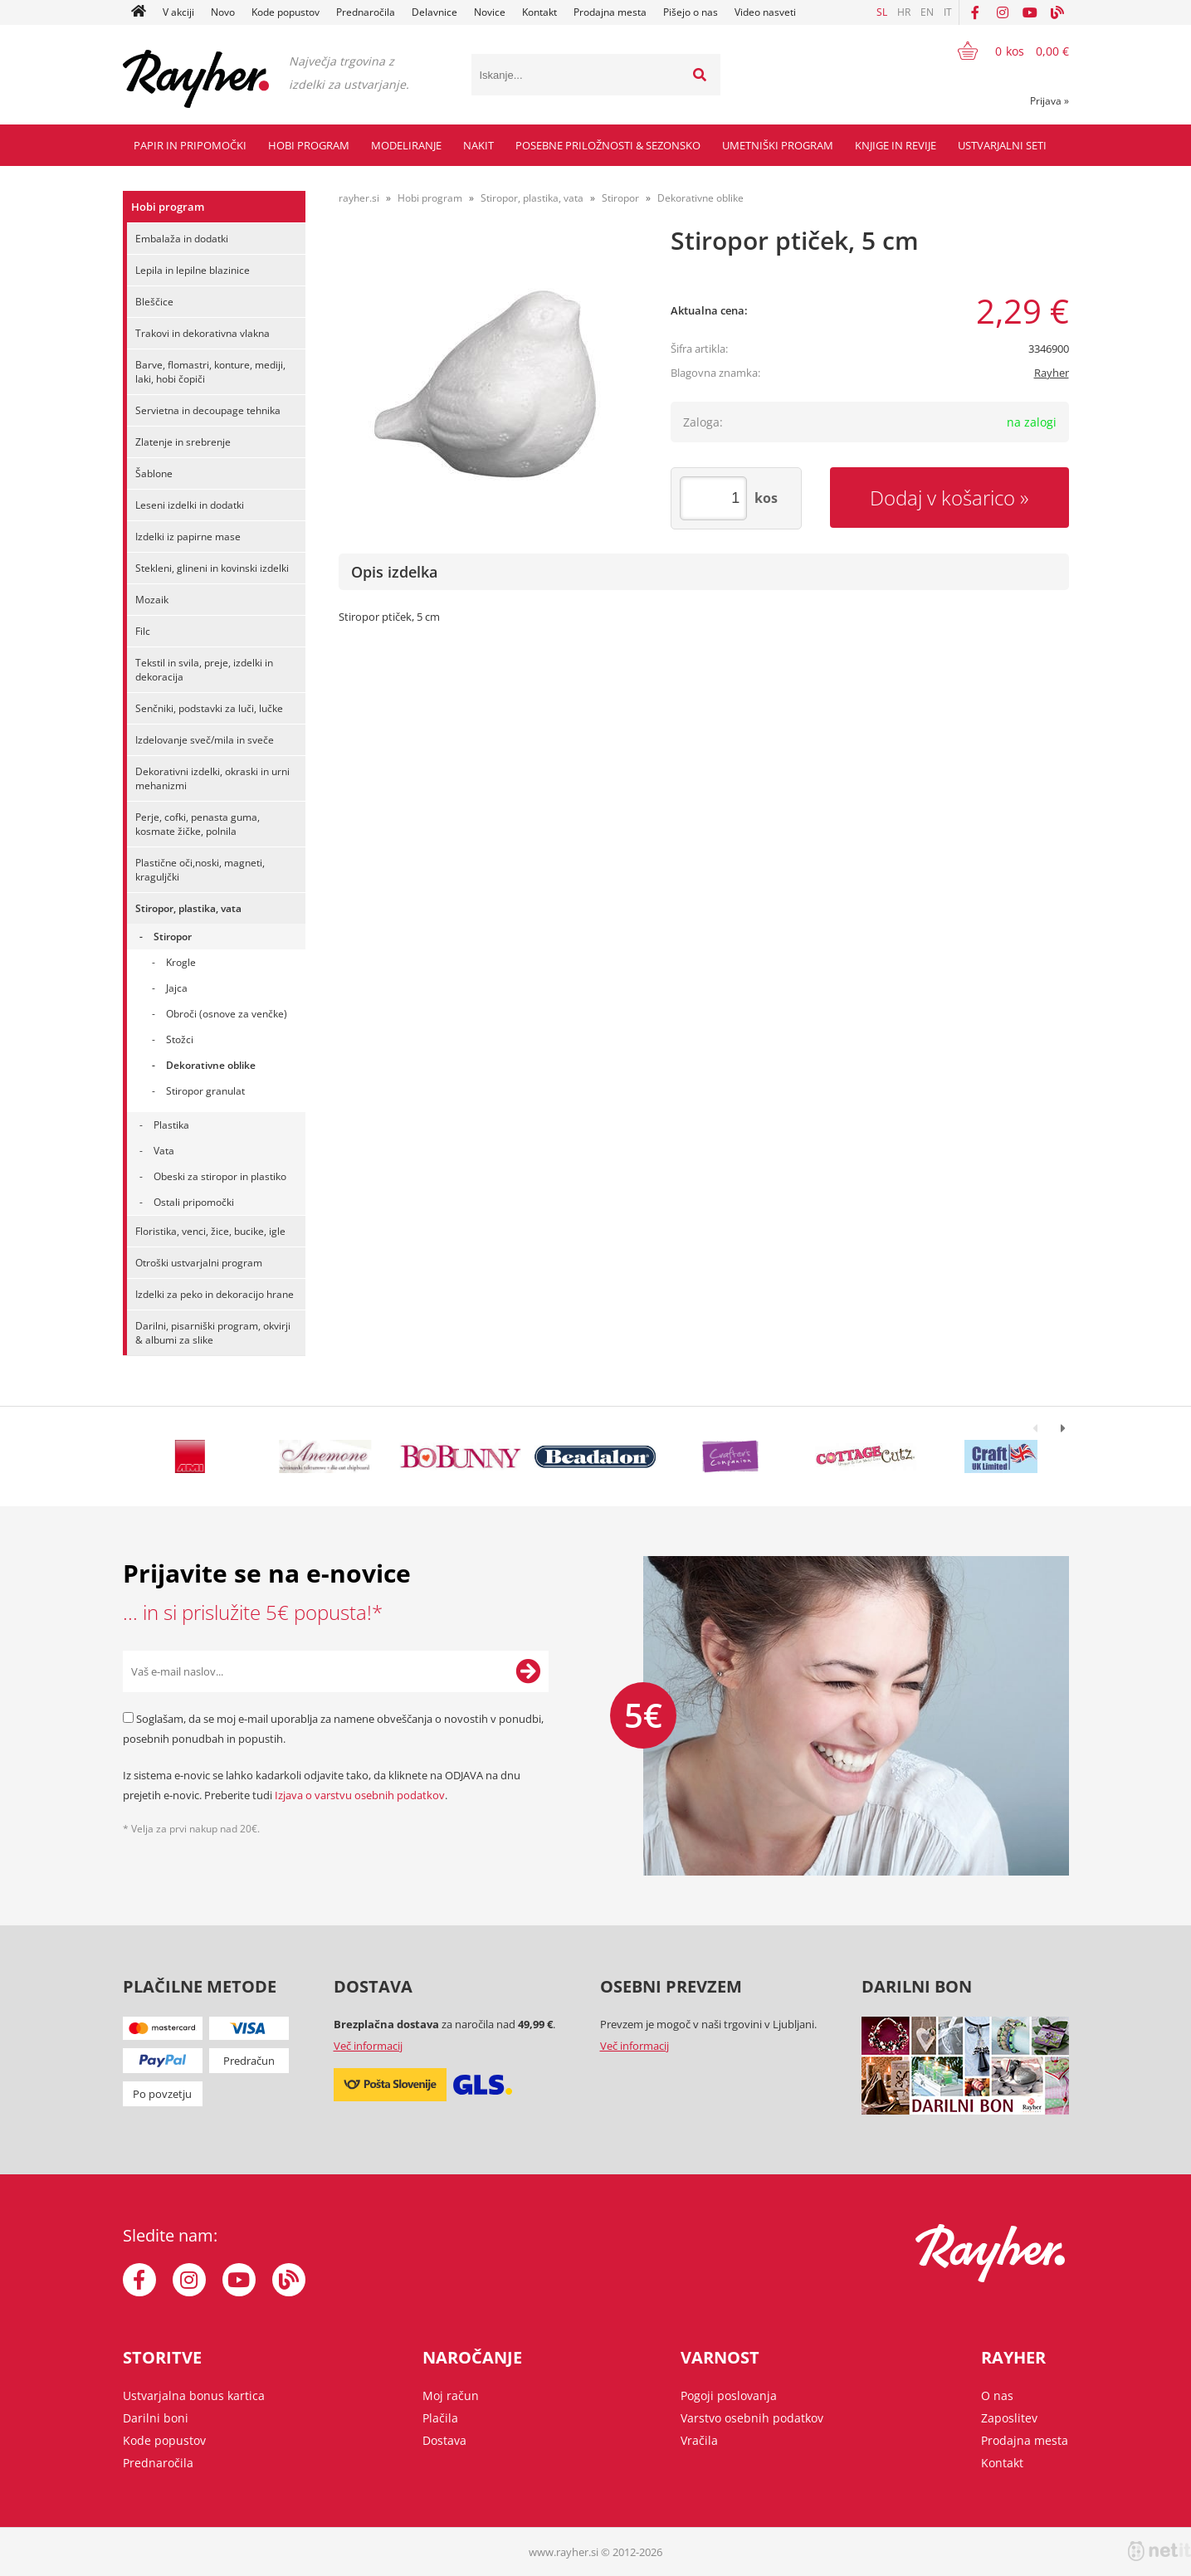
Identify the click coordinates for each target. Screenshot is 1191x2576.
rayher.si (359, 198)
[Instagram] (1002, 12)
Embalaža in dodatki (181, 239)
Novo (223, 12)
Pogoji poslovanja (729, 2395)
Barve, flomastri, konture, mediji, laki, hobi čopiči (210, 372)
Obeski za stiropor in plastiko (220, 1176)
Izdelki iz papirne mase (188, 536)
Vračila (699, 2440)
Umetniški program (777, 145)
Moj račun (450, 2395)
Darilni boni (155, 2418)
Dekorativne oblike (211, 1065)
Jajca (177, 988)
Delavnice (434, 12)
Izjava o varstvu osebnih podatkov (360, 1795)
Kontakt (539, 12)
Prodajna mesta (610, 12)
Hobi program (308, 145)
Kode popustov (285, 12)
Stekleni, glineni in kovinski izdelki (212, 568)
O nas (997, 2395)
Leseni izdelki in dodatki (189, 505)
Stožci (179, 1039)
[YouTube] (1030, 12)
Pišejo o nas (690, 12)
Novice (489, 12)
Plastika (171, 1125)
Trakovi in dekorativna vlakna (202, 333)
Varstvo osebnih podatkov (752, 2418)
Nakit (478, 145)
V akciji (178, 12)
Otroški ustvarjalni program (198, 1263)
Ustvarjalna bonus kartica (194, 2395)
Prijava (1049, 101)
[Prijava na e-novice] (528, 1671)
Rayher (1051, 372)
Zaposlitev (1009, 2418)
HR (903, 12)
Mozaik (151, 600)
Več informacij (368, 2045)
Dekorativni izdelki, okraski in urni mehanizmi (212, 778)
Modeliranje (406, 145)
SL (881, 12)
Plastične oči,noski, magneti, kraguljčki (200, 870)
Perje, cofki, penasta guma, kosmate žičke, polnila (197, 824)
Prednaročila (365, 12)
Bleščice (154, 302)
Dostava (444, 2440)
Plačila (440, 2418)
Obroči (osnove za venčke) (226, 1014)
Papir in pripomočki (190, 145)
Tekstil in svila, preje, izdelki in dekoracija (204, 670)
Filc (142, 631)
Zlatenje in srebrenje (183, 442)
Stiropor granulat (205, 1091)
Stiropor (173, 936)
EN (927, 12)
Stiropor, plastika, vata (188, 908)
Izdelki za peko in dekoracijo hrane (214, 1294)
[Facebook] (975, 12)
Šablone (154, 473)
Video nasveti (765, 12)
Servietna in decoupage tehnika (208, 410)
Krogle (181, 962)
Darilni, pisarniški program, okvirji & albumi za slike (212, 1333)
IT (948, 12)
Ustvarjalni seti (1002, 145)
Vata (164, 1151)
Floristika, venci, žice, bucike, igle (210, 1231)
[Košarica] (1003, 50)
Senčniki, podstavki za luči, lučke (209, 708)
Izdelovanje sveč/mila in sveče (204, 740)
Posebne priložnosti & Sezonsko (607, 145)
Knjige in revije (895, 145)
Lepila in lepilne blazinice (192, 270)
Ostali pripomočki (194, 1202)
